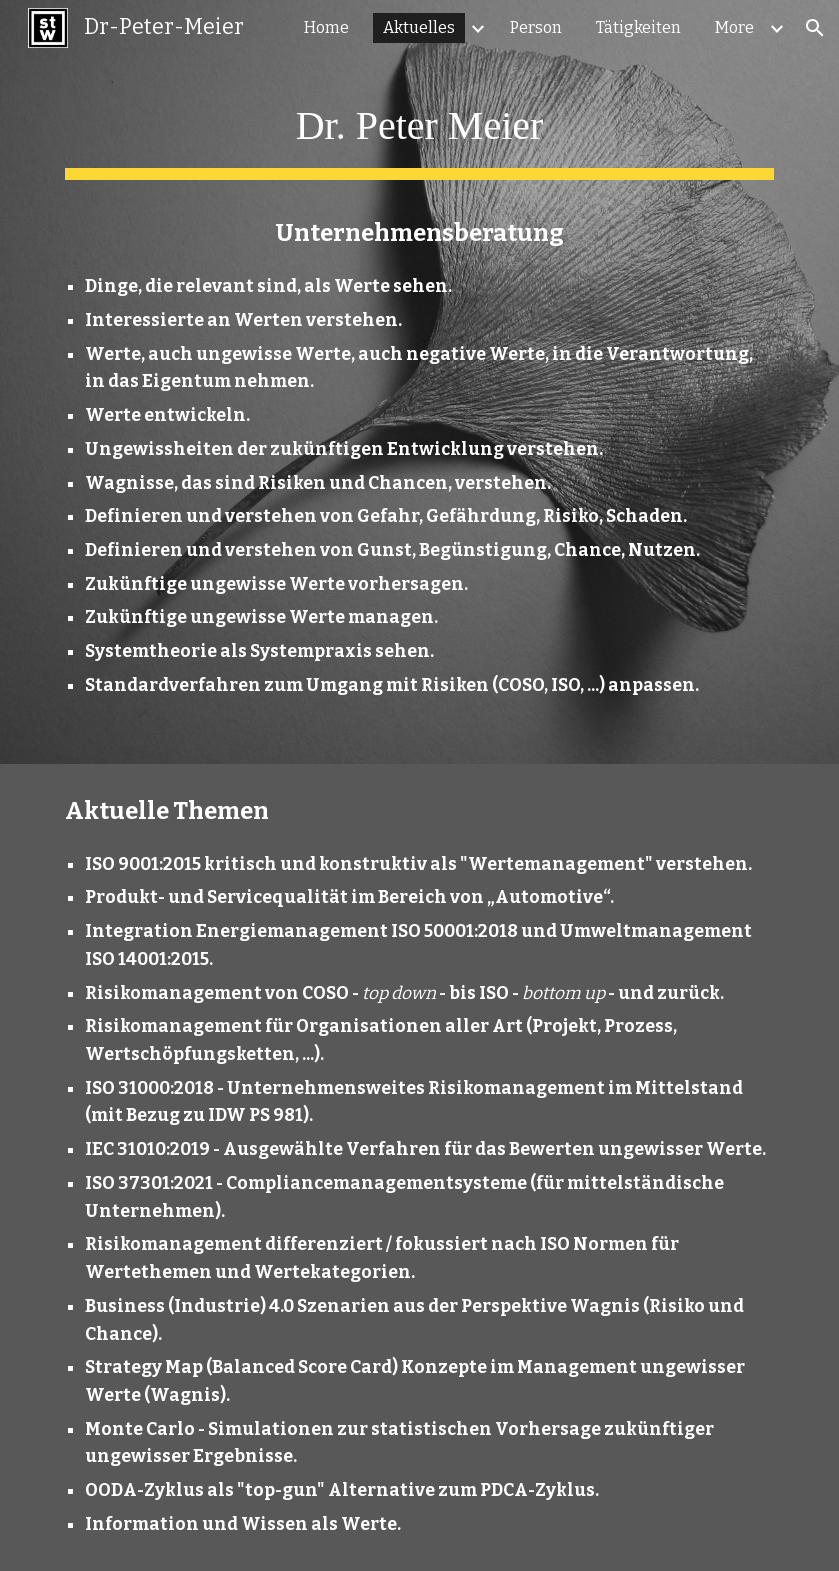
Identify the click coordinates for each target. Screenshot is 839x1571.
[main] (419, 382)
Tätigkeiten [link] (638, 27)
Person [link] (536, 27)
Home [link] (326, 27)
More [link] (734, 27)
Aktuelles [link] (419, 27)
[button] (815, 28)
